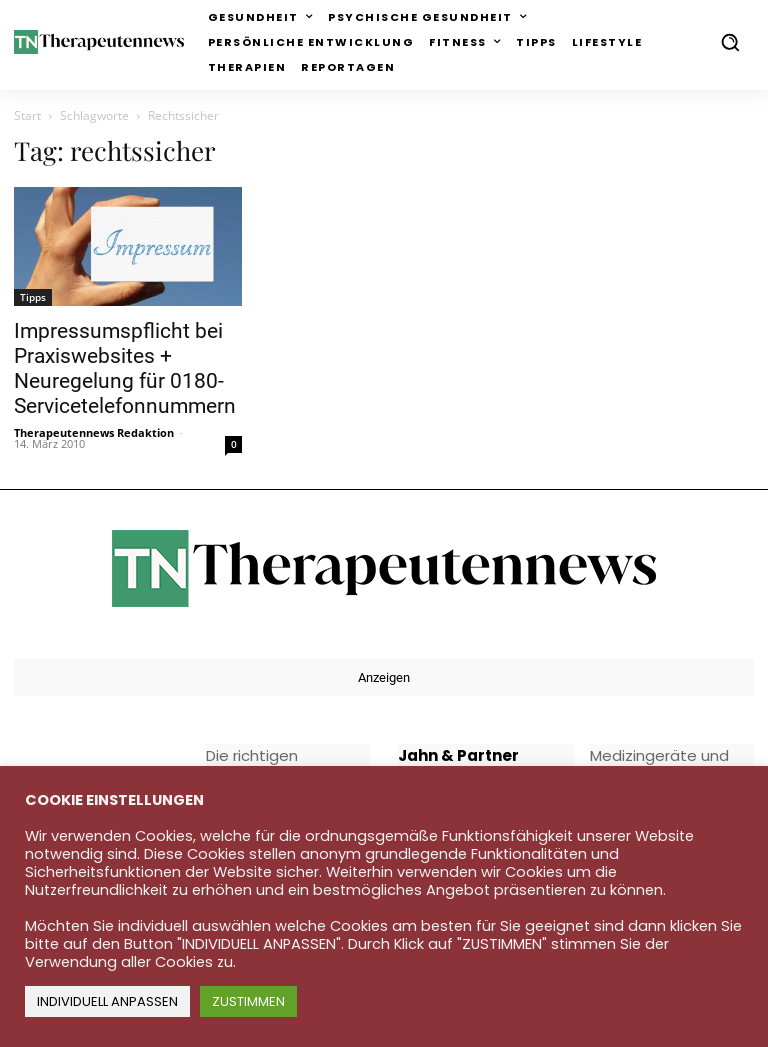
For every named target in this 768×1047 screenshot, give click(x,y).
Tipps (33, 297)
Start (27, 115)
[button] (730, 42)
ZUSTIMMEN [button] (248, 1001)
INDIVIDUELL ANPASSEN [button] (107, 1001)
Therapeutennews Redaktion (94, 432)
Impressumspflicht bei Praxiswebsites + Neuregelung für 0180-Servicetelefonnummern (125, 368)
